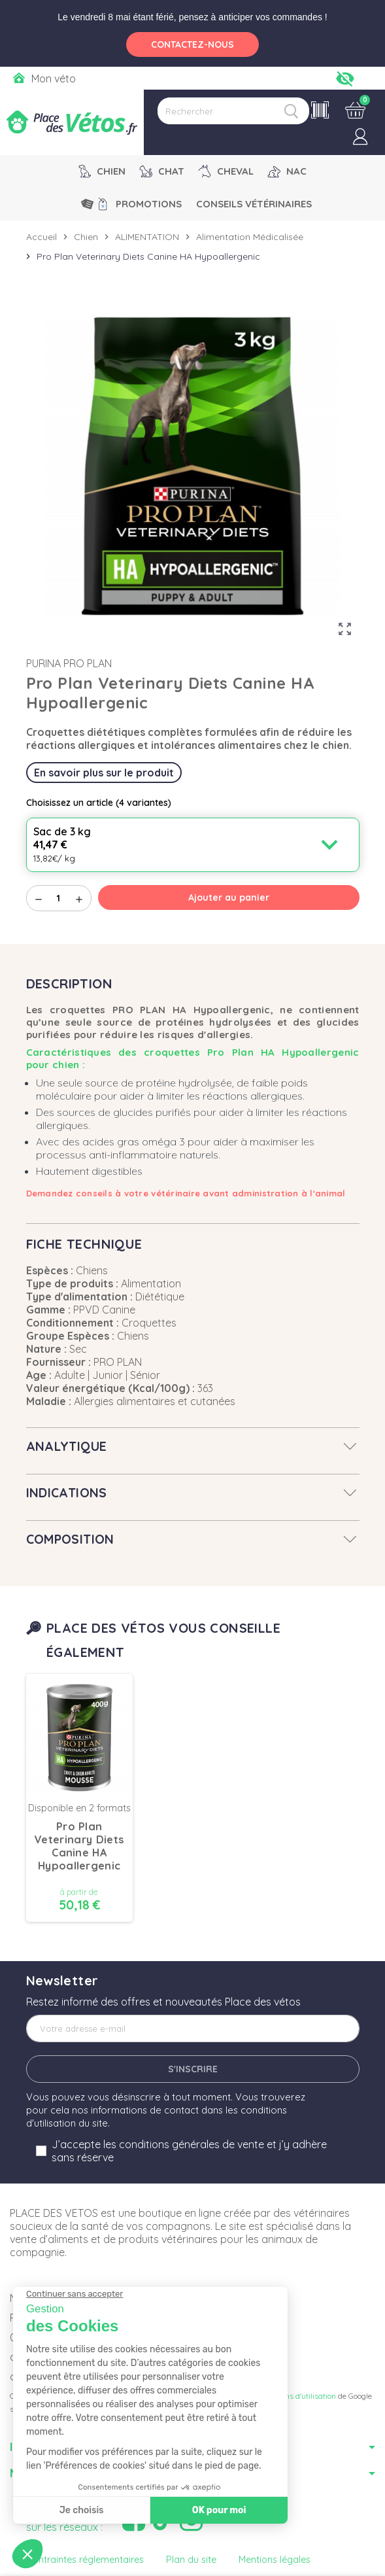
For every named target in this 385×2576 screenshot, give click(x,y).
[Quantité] (58, 898)
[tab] (193, 1446)
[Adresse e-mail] (193, 2028)
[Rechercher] (233, 111)
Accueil (41, 237)
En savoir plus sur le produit (104, 772)
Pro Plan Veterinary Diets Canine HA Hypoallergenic (79, 1846)
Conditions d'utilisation (296, 2396)
